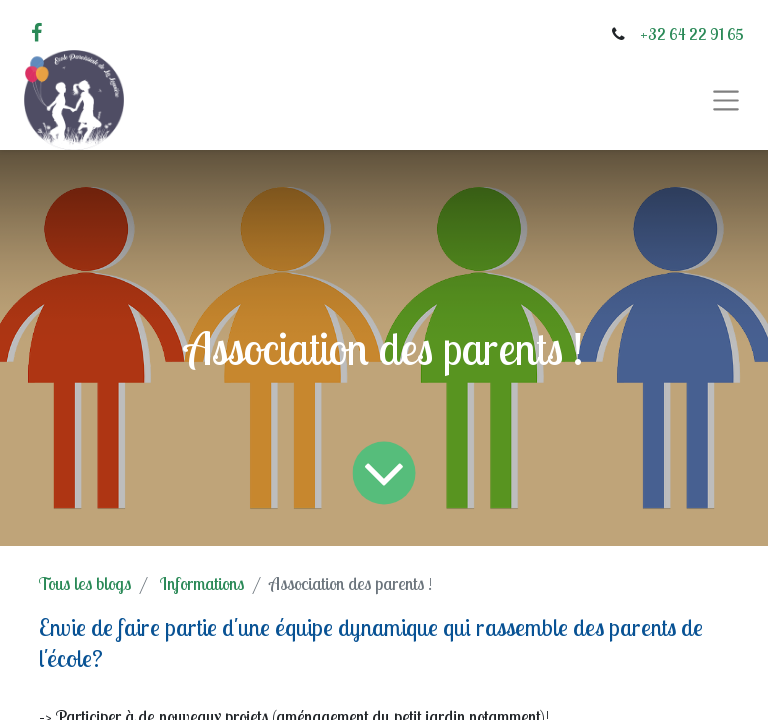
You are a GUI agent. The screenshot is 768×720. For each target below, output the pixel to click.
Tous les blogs (85, 583)
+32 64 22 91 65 (692, 34)
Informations (202, 583)
